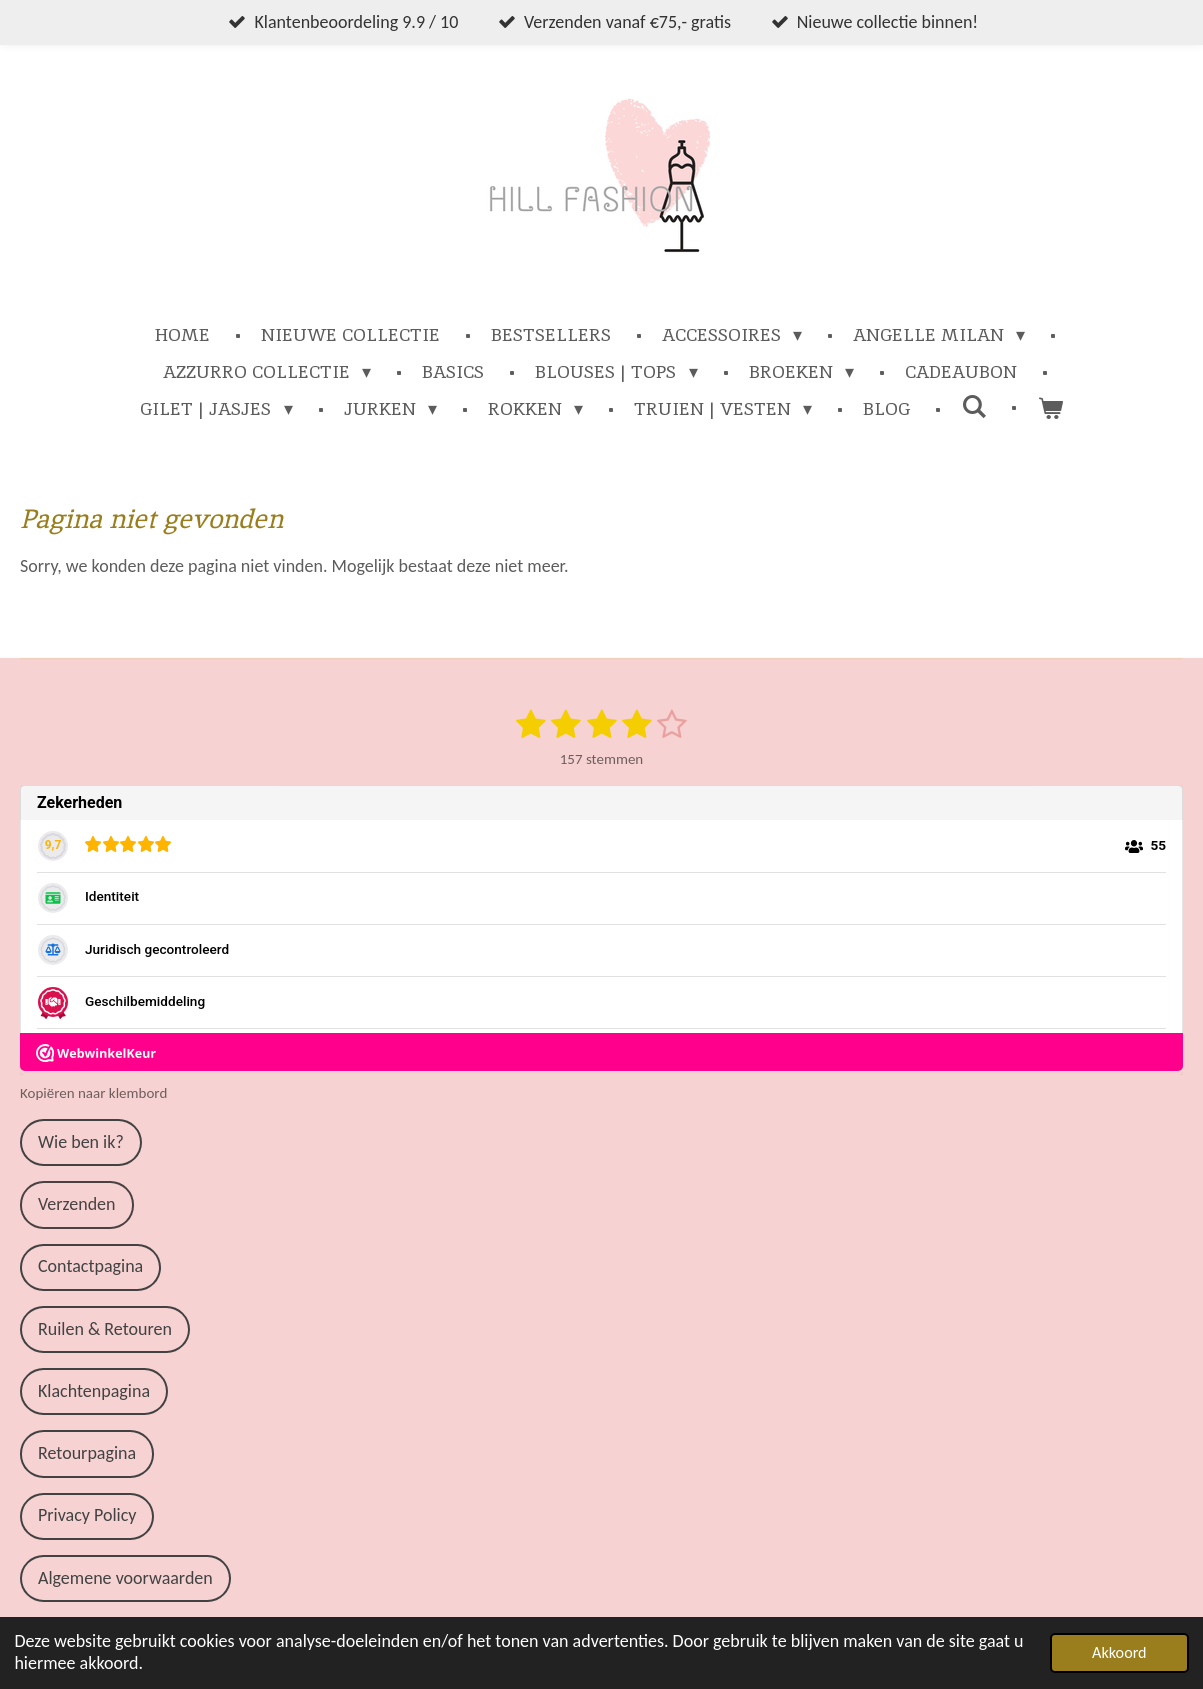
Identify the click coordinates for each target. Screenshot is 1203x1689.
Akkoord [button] (1119, 1652)
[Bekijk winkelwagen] (1049, 408)
